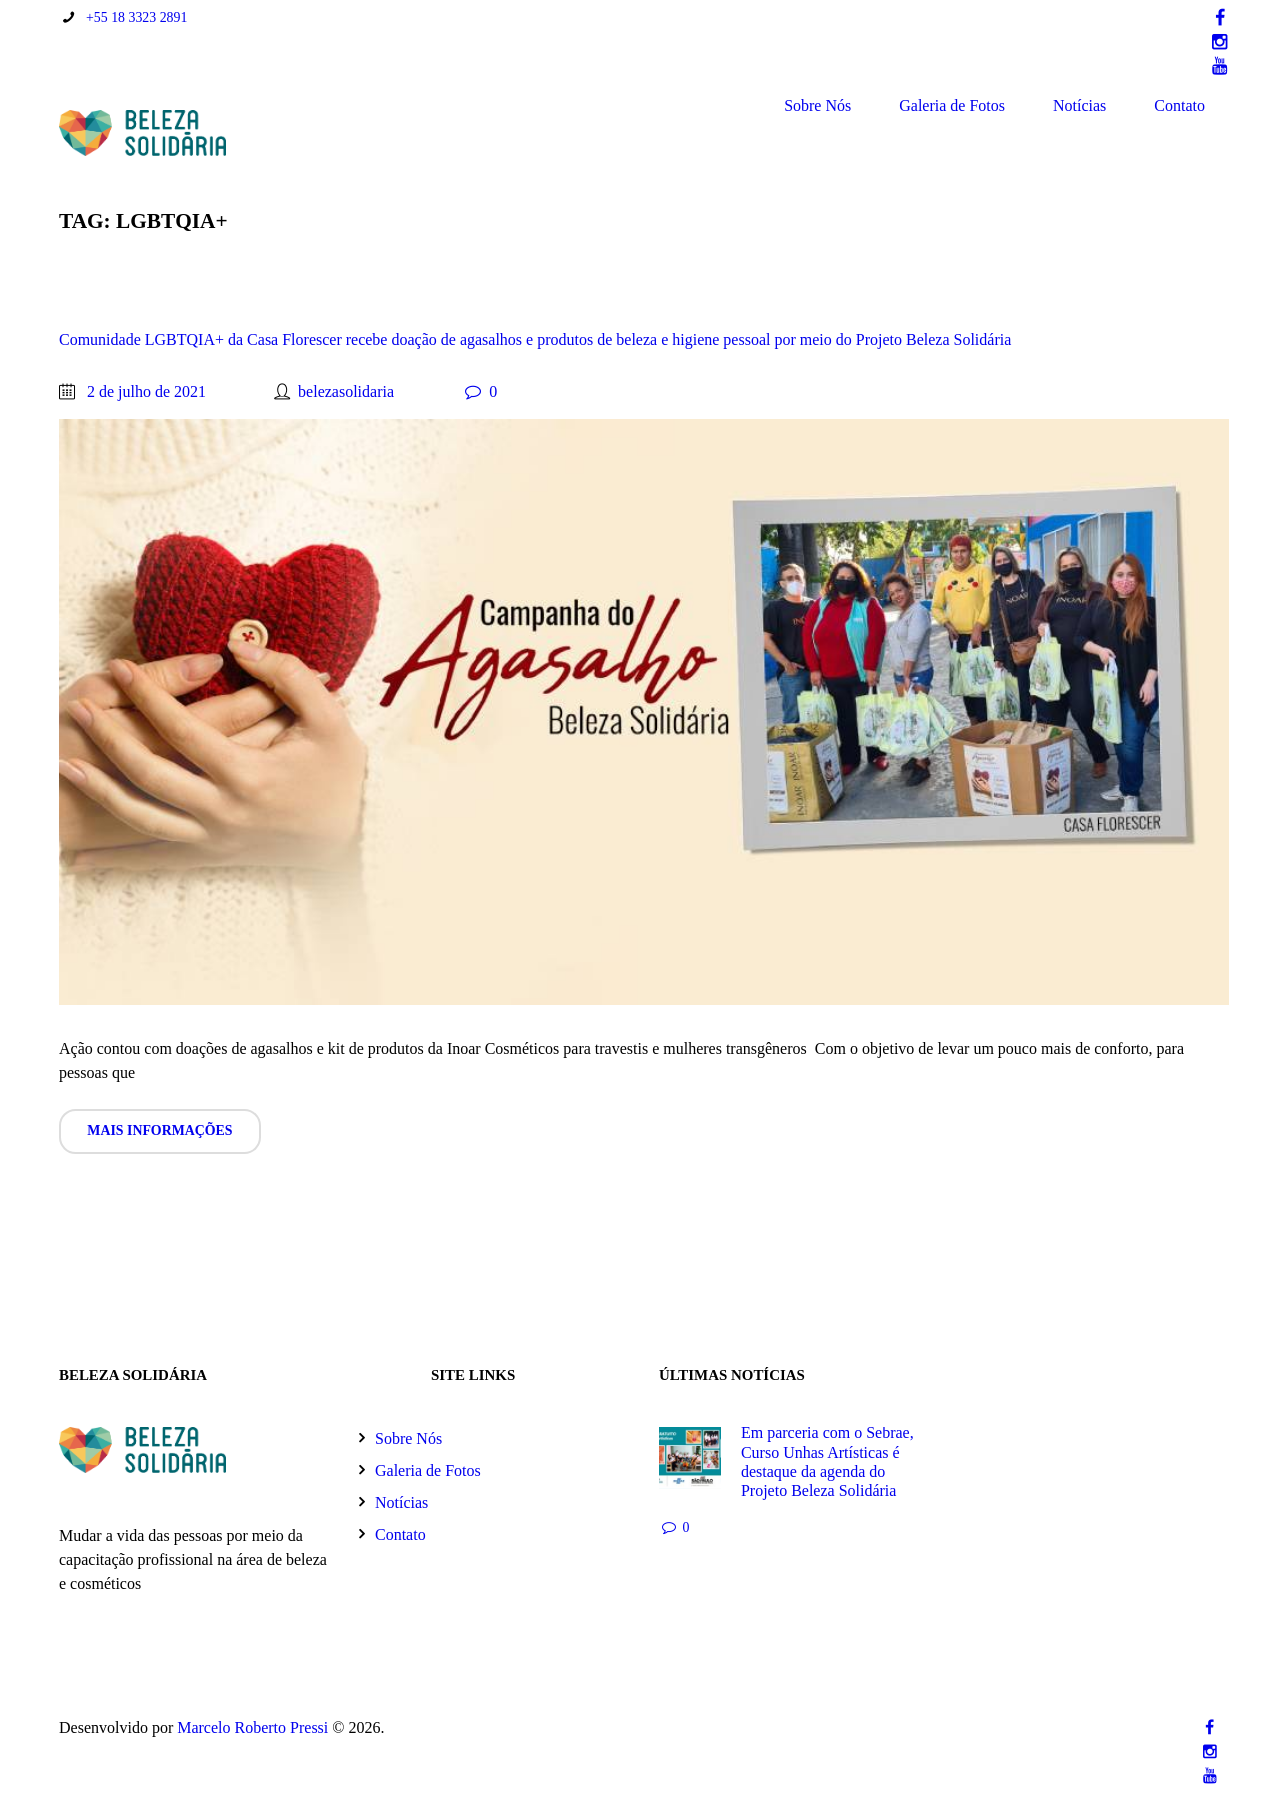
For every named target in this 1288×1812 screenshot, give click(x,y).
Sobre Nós (817, 105)
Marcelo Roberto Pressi (252, 1727)
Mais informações (159, 1130)
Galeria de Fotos (952, 105)
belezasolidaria (346, 391)
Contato (1179, 105)
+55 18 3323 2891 (136, 17)
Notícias (1079, 105)
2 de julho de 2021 (146, 391)
